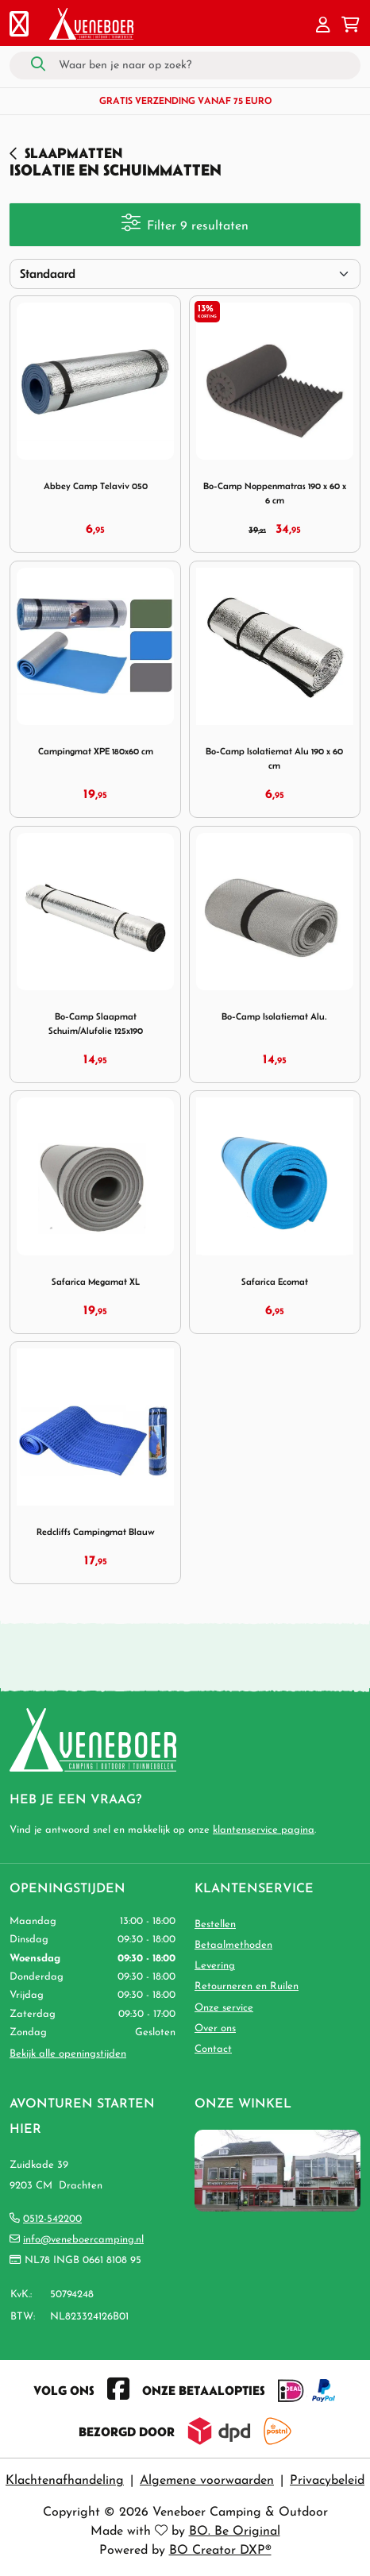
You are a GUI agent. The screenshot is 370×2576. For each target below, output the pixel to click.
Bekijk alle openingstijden (68, 2054)
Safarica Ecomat (274, 1281)
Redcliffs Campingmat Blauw (96, 1531)
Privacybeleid (327, 2480)
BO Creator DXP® (220, 2550)
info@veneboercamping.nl (83, 2240)
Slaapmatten (73, 153)
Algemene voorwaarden (207, 2480)
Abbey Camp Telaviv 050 (96, 485)
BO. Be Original (234, 2531)
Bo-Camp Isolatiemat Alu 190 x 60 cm (274, 758)
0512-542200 (52, 2219)
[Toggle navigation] (19, 26)
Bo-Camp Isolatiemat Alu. (274, 1016)
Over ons (215, 2028)
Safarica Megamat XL (96, 1281)
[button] (323, 26)
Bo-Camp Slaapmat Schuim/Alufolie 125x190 (95, 1023)
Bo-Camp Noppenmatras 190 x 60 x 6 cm (274, 492)
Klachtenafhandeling (65, 2480)
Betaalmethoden (233, 1945)
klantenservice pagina (263, 1830)
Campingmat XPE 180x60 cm (95, 751)
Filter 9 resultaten (185, 223)
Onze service (224, 2008)
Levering (215, 1966)
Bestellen (215, 1924)
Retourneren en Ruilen (247, 1986)
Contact (213, 2049)
